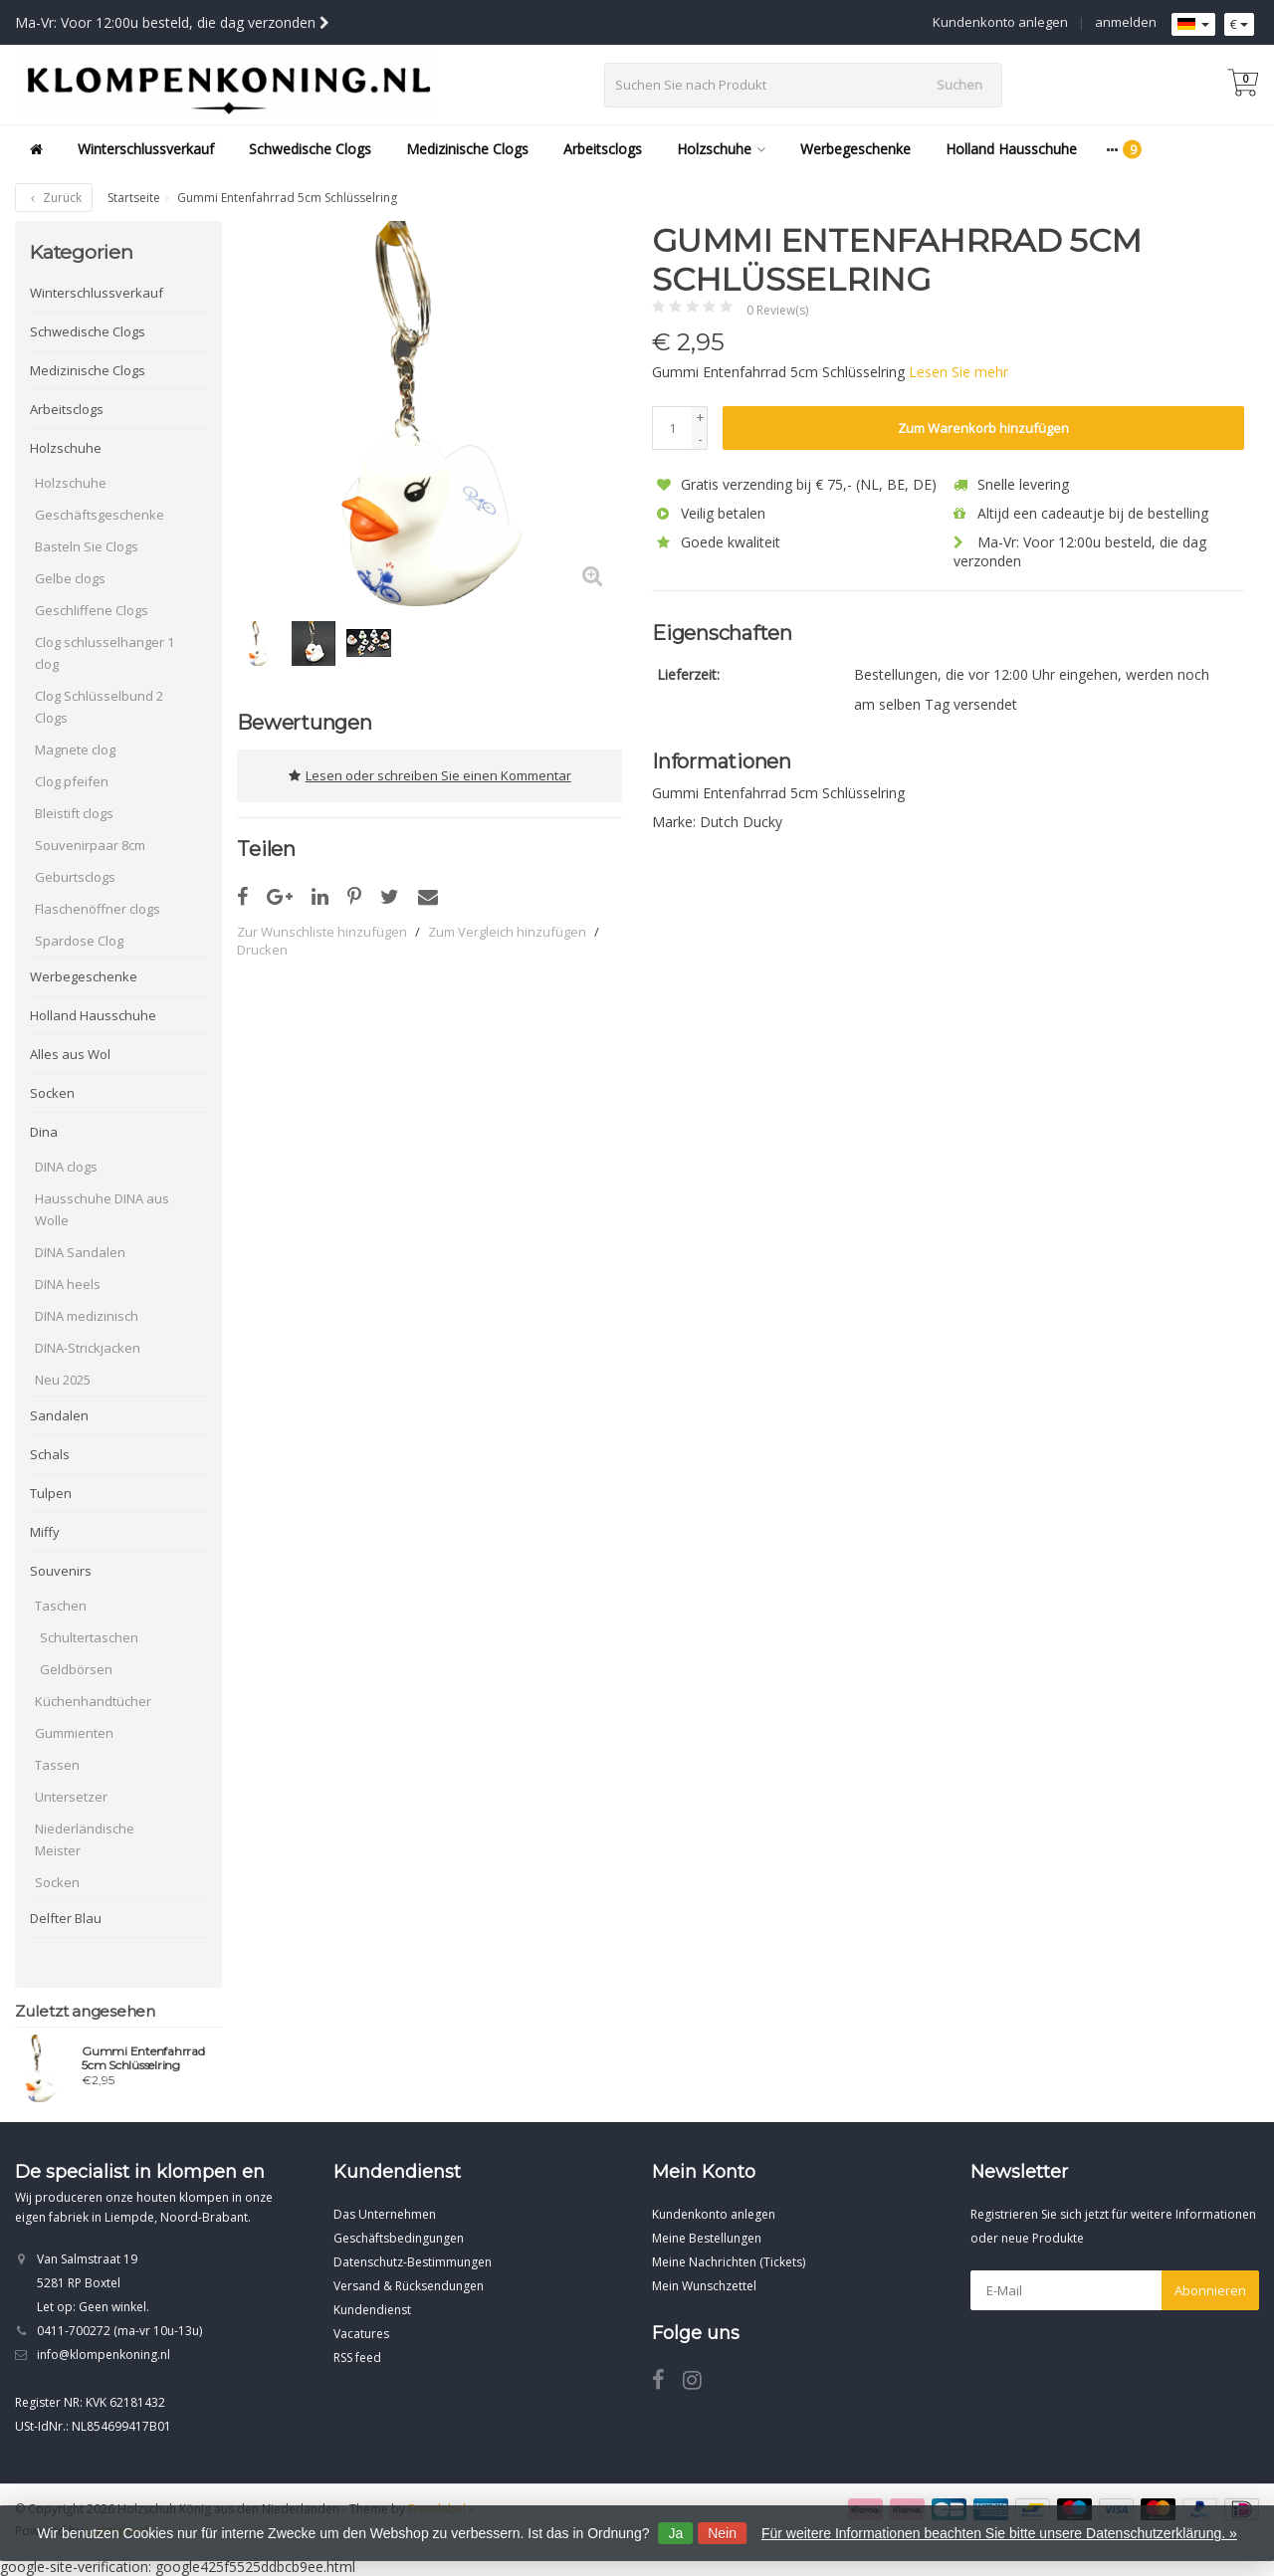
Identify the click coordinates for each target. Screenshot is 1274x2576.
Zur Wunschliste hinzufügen (322, 931)
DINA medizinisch (86, 1316)
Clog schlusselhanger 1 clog (104, 653)
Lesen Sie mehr (958, 371)
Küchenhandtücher (93, 1701)
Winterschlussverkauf (146, 148)
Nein (722, 2533)
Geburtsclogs (75, 877)
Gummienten (74, 1733)
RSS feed (357, 2357)
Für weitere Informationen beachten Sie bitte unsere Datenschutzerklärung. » (999, 2533)
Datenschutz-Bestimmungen (412, 2262)
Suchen (959, 85)
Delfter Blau (66, 1918)
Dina (44, 1132)
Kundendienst (372, 2309)
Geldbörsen (76, 1669)
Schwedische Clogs (310, 148)
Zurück (54, 197)
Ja (675, 2533)
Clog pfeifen (71, 781)
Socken (52, 1093)
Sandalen (59, 1415)
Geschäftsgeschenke (99, 515)
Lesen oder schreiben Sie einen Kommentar (430, 775)
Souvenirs (61, 1571)
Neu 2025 (63, 1380)
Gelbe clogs (70, 578)
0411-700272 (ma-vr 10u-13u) (119, 2330)
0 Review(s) (777, 310)
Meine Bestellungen (706, 2238)
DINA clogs (66, 1167)
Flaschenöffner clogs (97, 909)
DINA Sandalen (80, 1252)
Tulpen (51, 1493)
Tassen (57, 1765)
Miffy (45, 1532)
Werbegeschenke (855, 148)
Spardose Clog (79, 941)
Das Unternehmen (384, 2214)
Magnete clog (75, 749)
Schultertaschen (89, 1637)
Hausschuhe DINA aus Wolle (102, 1209)
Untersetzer (71, 1797)
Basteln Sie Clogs (86, 546)
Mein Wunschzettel (704, 2285)
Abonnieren (1210, 2290)
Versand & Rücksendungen (408, 2285)
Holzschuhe (721, 148)
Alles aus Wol (70, 1054)
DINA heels (68, 1284)
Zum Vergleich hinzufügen (507, 931)
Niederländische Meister (84, 1839)
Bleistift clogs (74, 813)
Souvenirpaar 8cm (90, 845)
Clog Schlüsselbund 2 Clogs (99, 707)
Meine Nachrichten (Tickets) (728, 2262)
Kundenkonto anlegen (1000, 22)
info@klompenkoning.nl (103, 2354)
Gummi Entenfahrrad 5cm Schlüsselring (143, 2058)
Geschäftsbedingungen (398, 2238)
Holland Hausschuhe (1011, 148)
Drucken (262, 949)
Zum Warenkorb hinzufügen (983, 428)
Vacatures (361, 2333)
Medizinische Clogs (467, 148)
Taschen (61, 1605)
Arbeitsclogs (602, 148)
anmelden (1126, 22)
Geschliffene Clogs (91, 610)
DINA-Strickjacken (87, 1348)
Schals (50, 1454)
